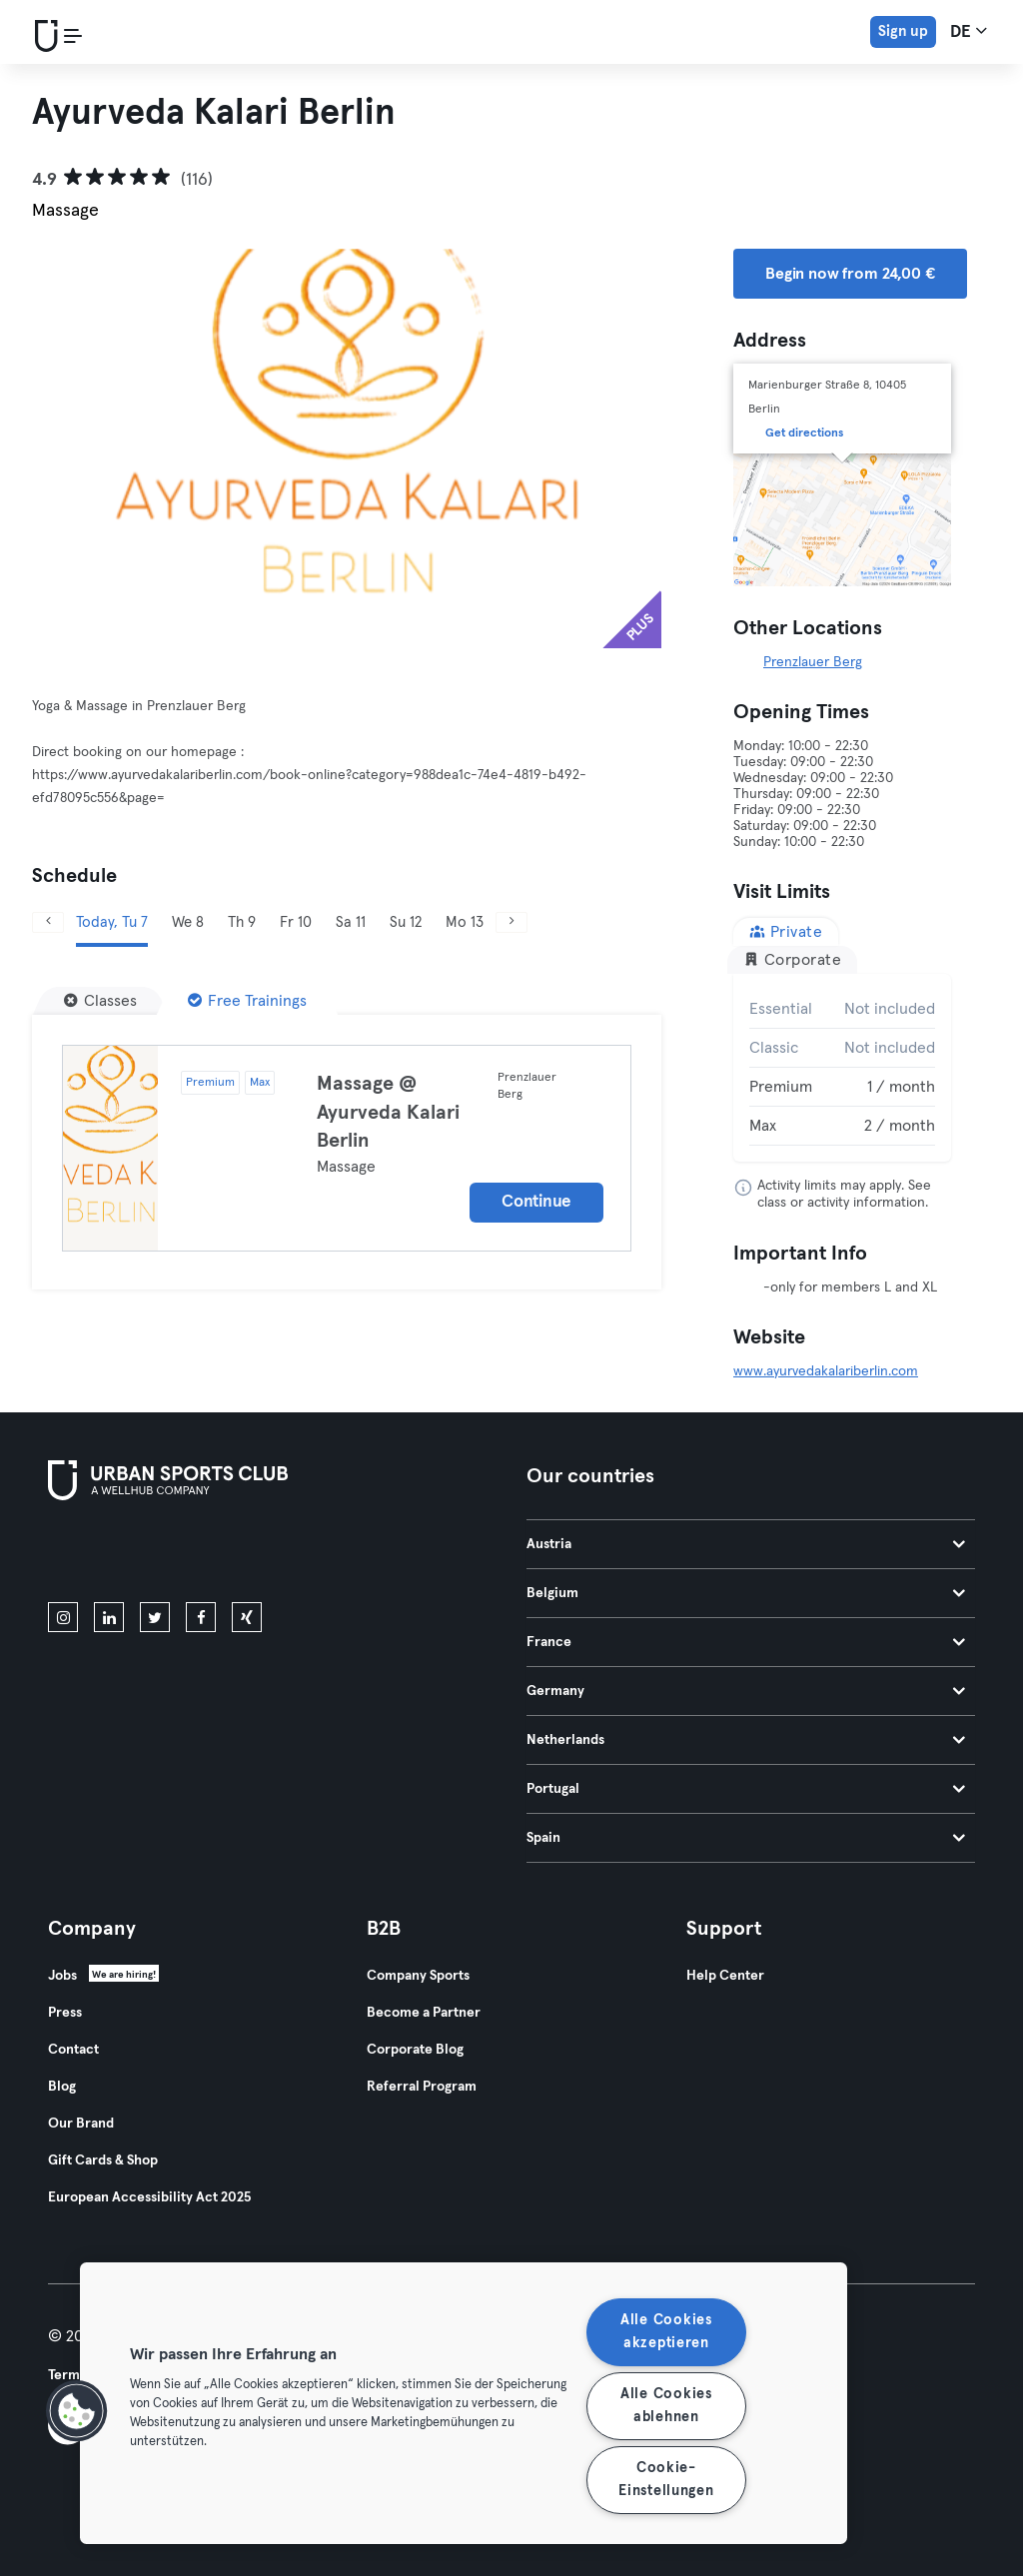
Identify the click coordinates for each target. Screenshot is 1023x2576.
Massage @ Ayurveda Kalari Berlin (388, 1112)
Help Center (725, 1976)
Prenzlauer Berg (812, 662)
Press (65, 2013)
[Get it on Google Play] (262, 1555)
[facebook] (201, 1617)
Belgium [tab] (745, 1593)
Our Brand (81, 2124)
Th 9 (242, 922)
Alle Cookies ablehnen (666, 2405)
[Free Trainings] (247, 1001)
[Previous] (48, 922)
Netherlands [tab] (745, 1740)
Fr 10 (296, 922)
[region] (463, 2403)
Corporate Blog (415, 2050)
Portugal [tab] (745, 1789)
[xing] (247, 1617)
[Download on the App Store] (115, 1555)
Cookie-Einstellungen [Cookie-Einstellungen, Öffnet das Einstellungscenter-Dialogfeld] (665, 2479)
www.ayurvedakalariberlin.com (825, 1371)
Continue (536, 1202)
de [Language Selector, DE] (968, 31)
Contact (73, 2050)
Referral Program (422, 2087)
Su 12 (406, 922)
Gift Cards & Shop (103, 2160)
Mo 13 (465, 922)
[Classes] (100, 1001)
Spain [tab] (745, 1838)
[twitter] (155, 1617)
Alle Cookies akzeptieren (666, 2331)
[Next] (511, 922)
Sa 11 (351, 922)
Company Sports (418, 1976)
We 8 (188, 922)
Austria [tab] (745, 1544)
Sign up (903, 31)
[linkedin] (109, 1617)
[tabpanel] (842, 1068)
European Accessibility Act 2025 (149, 2197)
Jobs (62, 1976)
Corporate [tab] (792, 959)
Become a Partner (424, 2013)
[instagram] (63, 1617)
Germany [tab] (745, 1691)
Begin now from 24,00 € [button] (850, 274)
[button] (77, 2411)
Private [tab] (785, 931)
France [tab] (745, 1642)
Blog (62, 2087)
